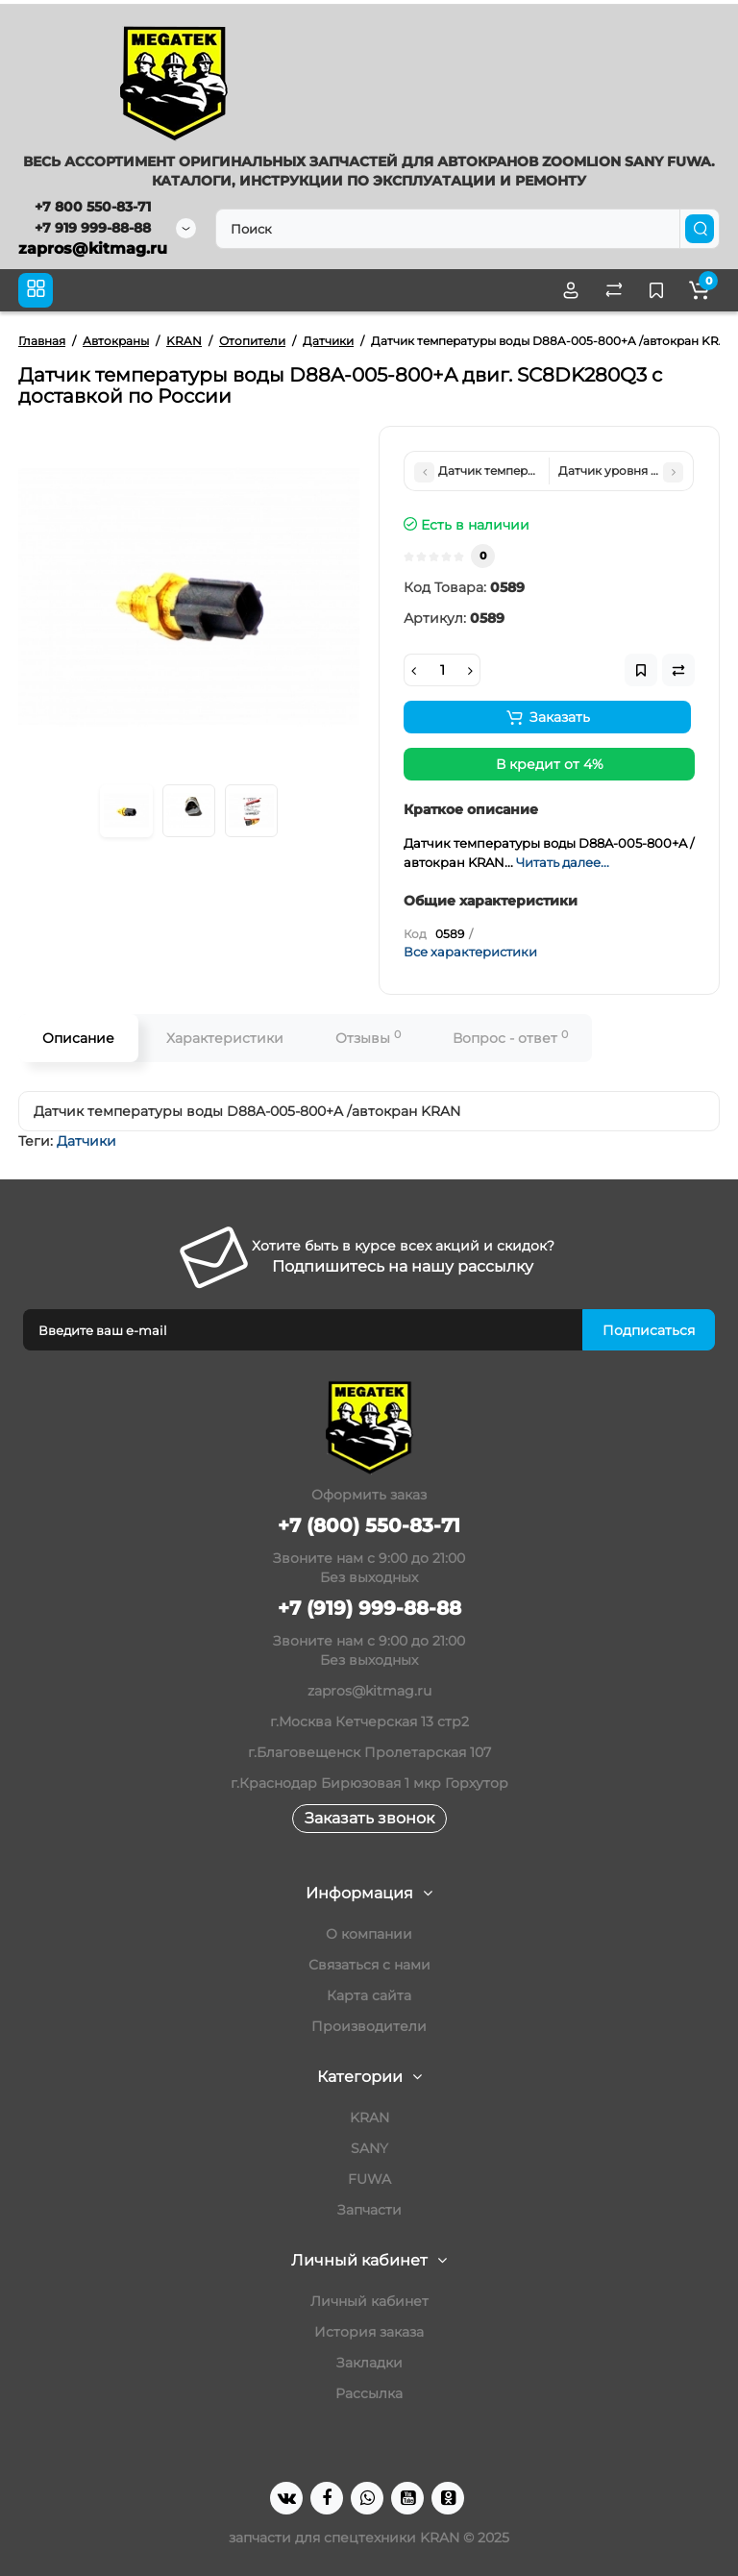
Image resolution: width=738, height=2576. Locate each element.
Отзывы (368, 1037)
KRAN (369, 2117)
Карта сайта (369, 1995)
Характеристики (224, 1038)
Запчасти (369, 2209)
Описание (78, 1038)
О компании (369, 1934)
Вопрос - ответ (510, 1037)
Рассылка (369, 2393)
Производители (369, 2026)
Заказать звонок (369, 1818)
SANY (369, 2148)
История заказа (369, 2332)
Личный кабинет (369, 2301)
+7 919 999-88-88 (93, 227)
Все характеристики (470, 951)
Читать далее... (562, 862)
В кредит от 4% (549, 764)
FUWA (369, 2179)
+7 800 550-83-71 (93, 206)
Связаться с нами (369, 1964)
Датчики (86, 1141)
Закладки (369, 2362)
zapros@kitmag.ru (92, 248)
